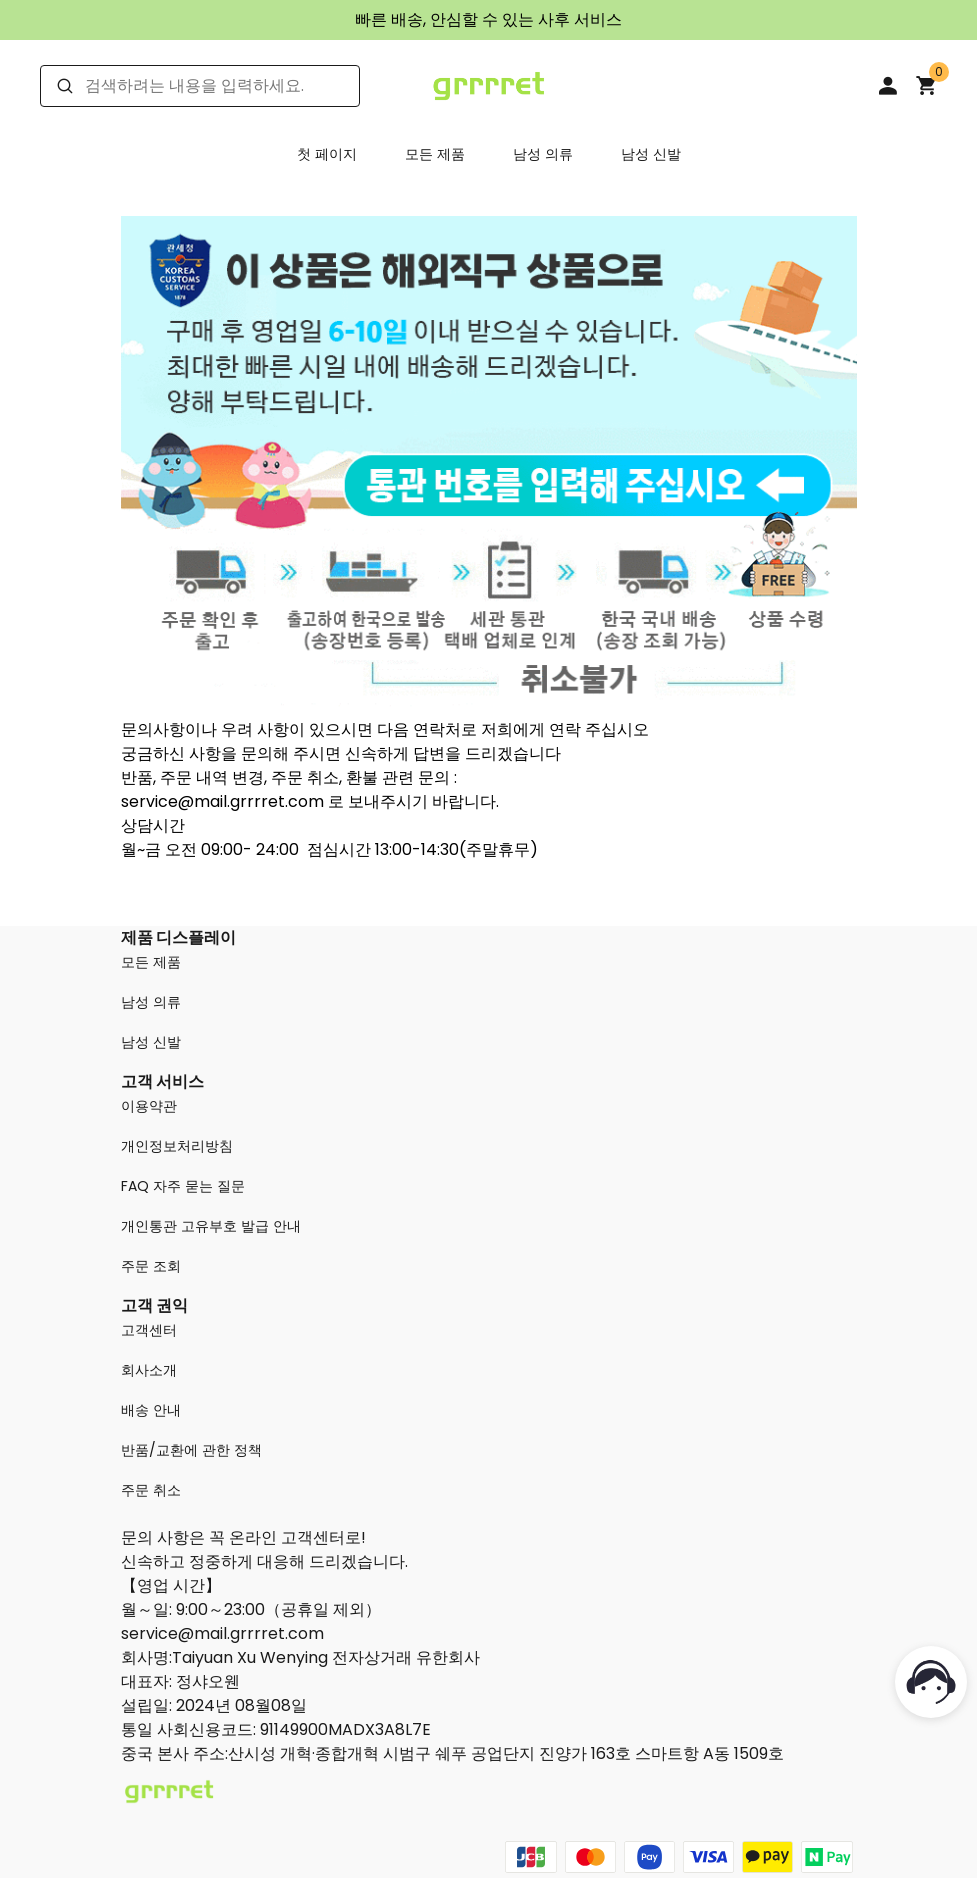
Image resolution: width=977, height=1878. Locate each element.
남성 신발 (651, 154)
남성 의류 (543, 154)
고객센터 (149, 1330)
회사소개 (149, 1370)
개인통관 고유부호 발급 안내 (211, 1226)
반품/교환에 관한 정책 (191, 1450)
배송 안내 (151, 1410)
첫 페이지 (327, 154)
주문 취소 (151, 1490)
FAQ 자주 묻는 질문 (183, 1186)
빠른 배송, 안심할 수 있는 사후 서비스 (488, 19)
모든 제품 (435, 154)
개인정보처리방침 (177, 1146)
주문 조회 (151, 1266)
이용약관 (149, 1106)
